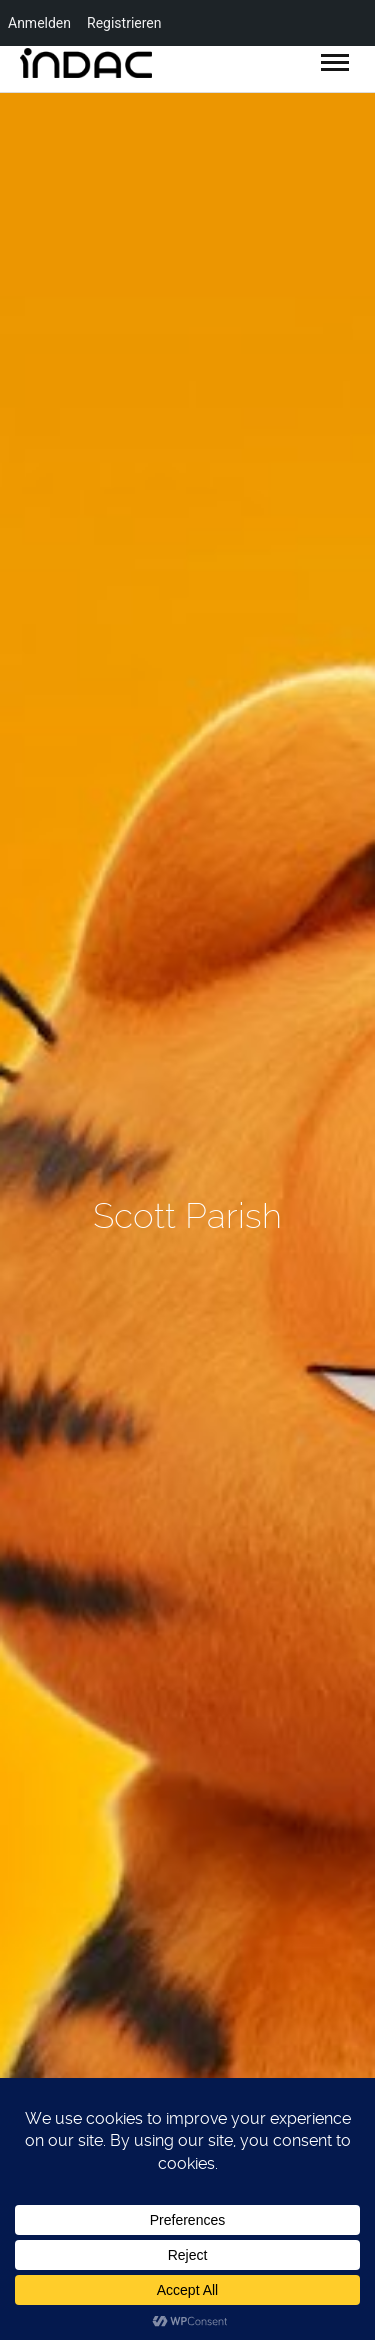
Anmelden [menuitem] (39, 23)
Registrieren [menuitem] (124, 23)
